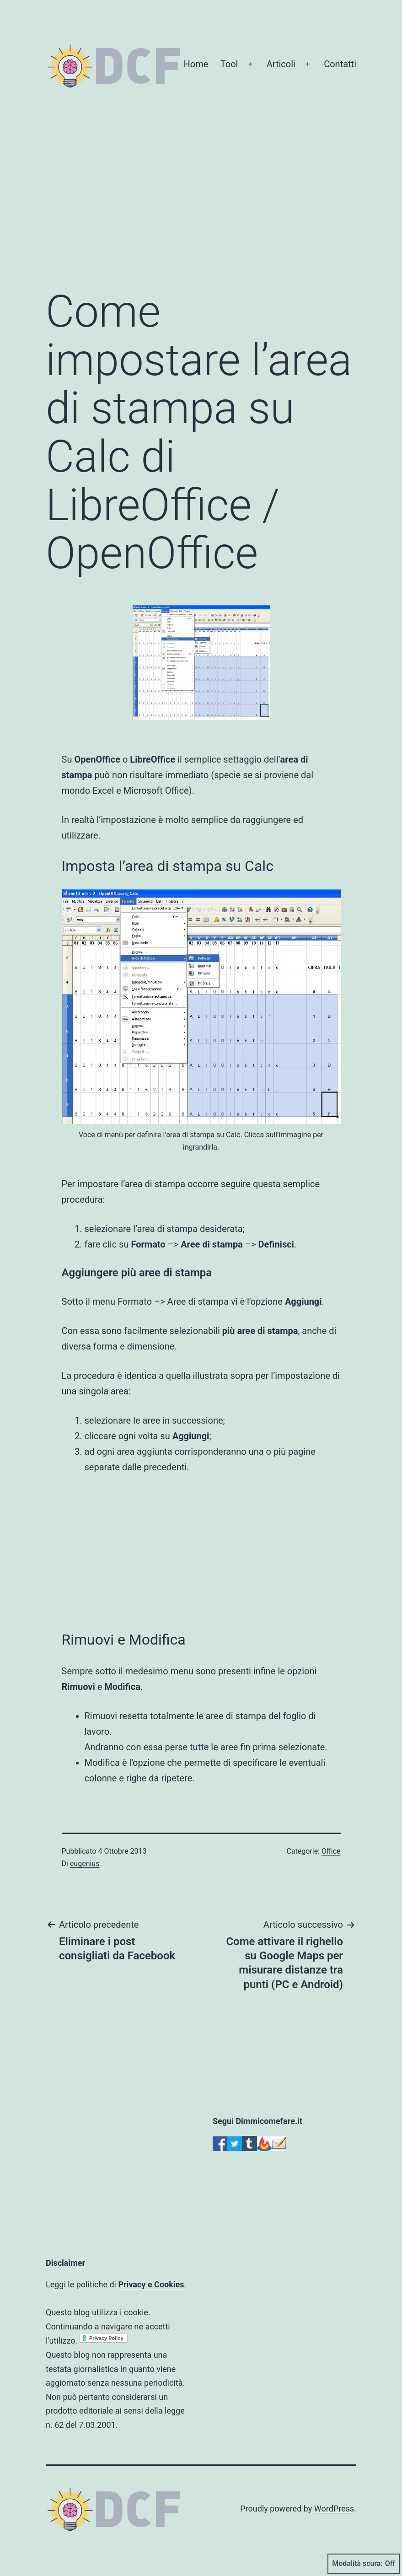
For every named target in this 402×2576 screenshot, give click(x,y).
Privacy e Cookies (151, 2284)
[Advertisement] (201, 205)
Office (331, 1851)
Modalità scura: (363, 2563)
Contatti (340, 64)
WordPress (334, 2508)
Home (196, 64)
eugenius (85, 1863)
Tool (229, 64)
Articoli (281, 64)
